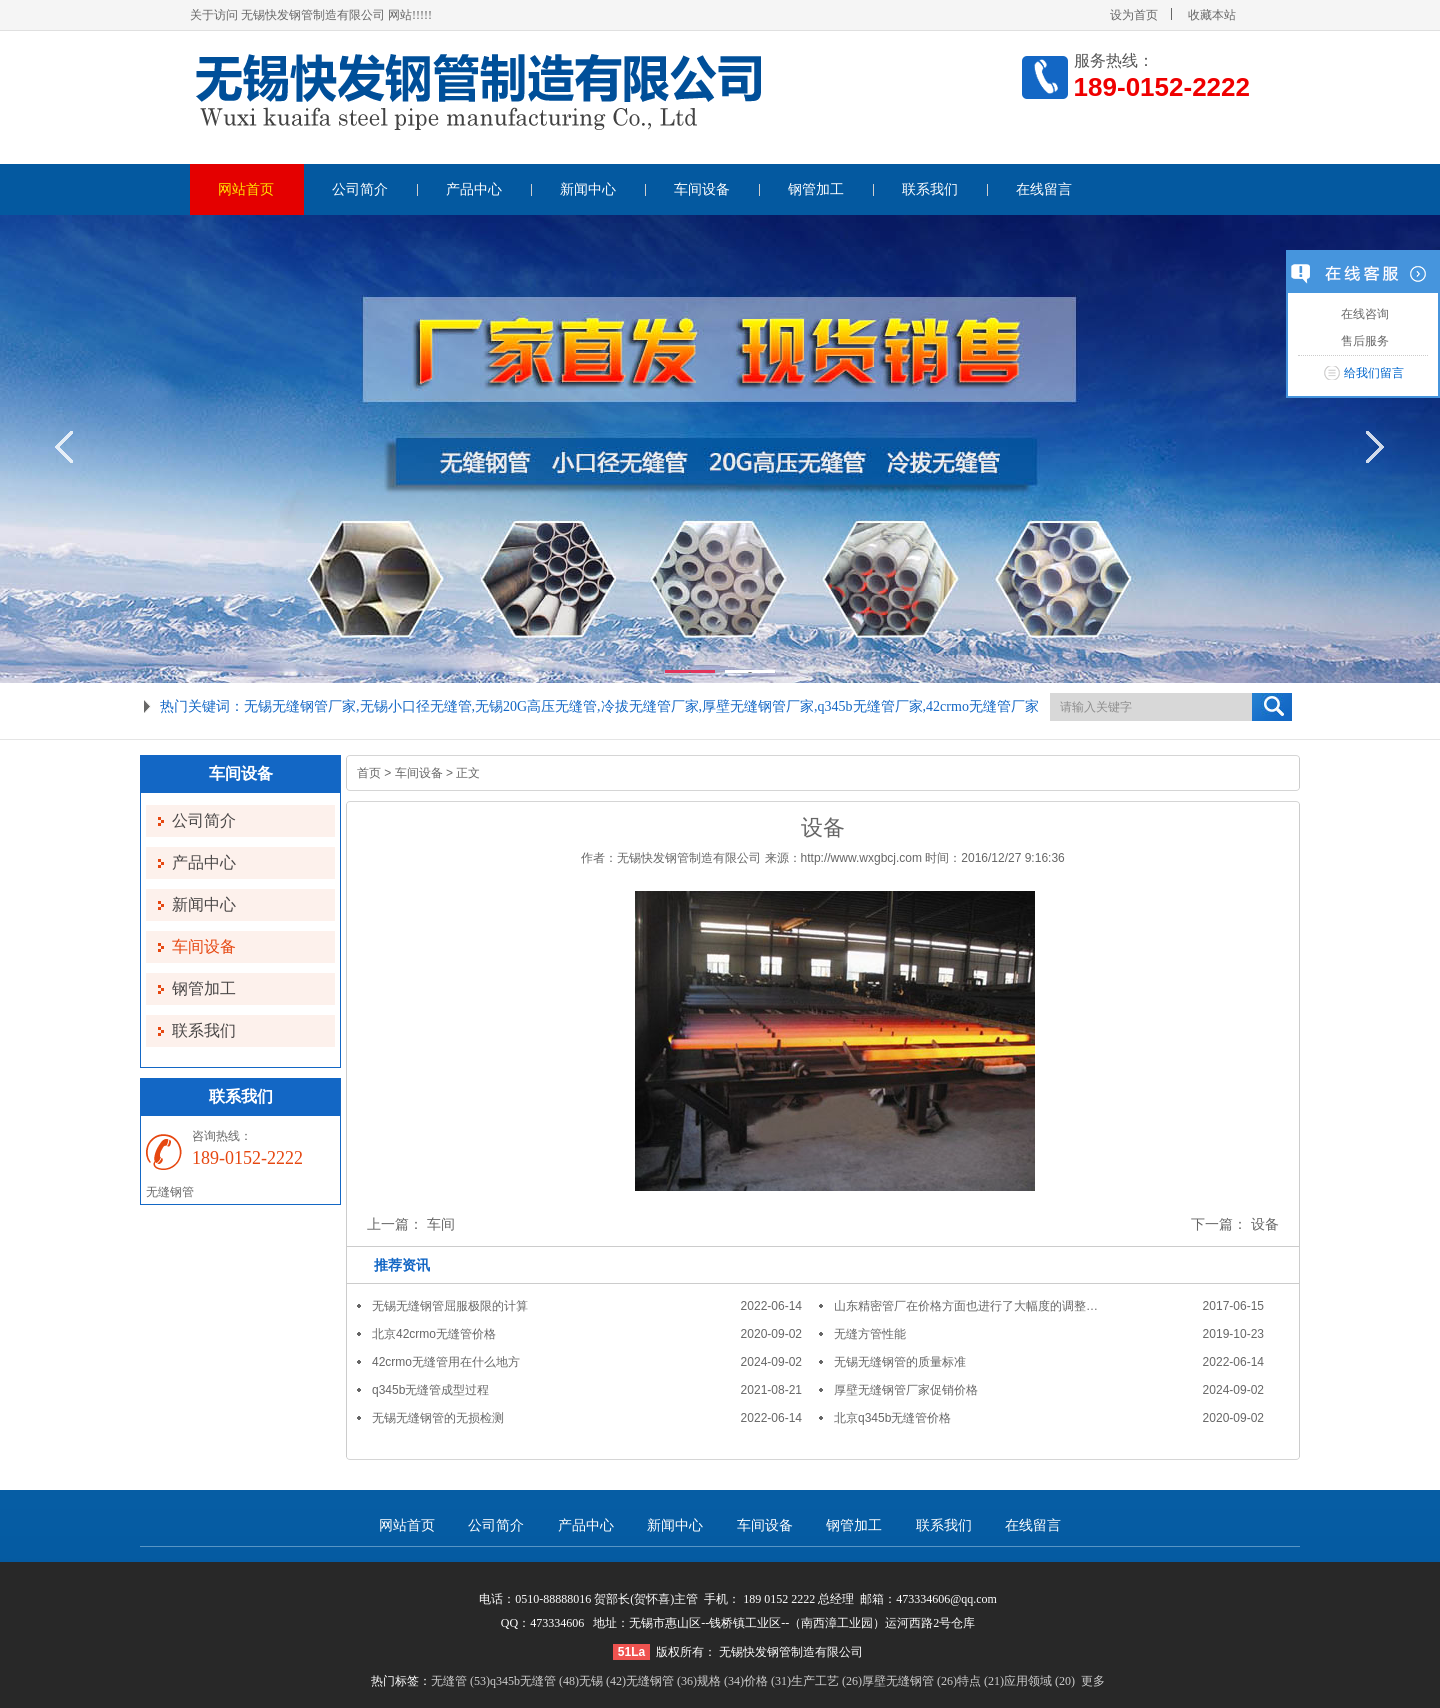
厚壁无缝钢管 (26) (909, 1681)
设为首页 (1134, 15)
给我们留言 (1374, 373)
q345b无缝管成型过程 (430, 1390)
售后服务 (1362, 341)
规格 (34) (720, 1681)
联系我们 (930, 189)
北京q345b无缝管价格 (892, 1418)
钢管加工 (816, 189)
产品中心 (474, 189)
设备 (1265, 1224)
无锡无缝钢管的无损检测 (438, 1418)
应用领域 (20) (1039, 1681)
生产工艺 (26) (826, 1681)
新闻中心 (588, 189)
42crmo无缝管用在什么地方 (446, 1362)
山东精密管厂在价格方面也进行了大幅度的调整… (966, 1306)
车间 (441, 1224)
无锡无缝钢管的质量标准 (900, 1362)
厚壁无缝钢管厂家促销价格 (906, 1390)
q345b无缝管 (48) (534, 1681)
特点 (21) (980, 1681)
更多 (1093, 1681)
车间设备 (702, 189)
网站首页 (246, 189)
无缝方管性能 (870, 1334)
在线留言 (1044, 189)
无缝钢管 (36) (661, 1681)
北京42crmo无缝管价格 (434, 1334)
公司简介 (360, 189)
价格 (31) (767, 1681)
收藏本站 (1212, 15)
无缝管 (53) (460, 1681)
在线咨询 (1362, 314)
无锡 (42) (602, 1681)
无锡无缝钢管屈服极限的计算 (450, 1306)
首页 (369, 773)
